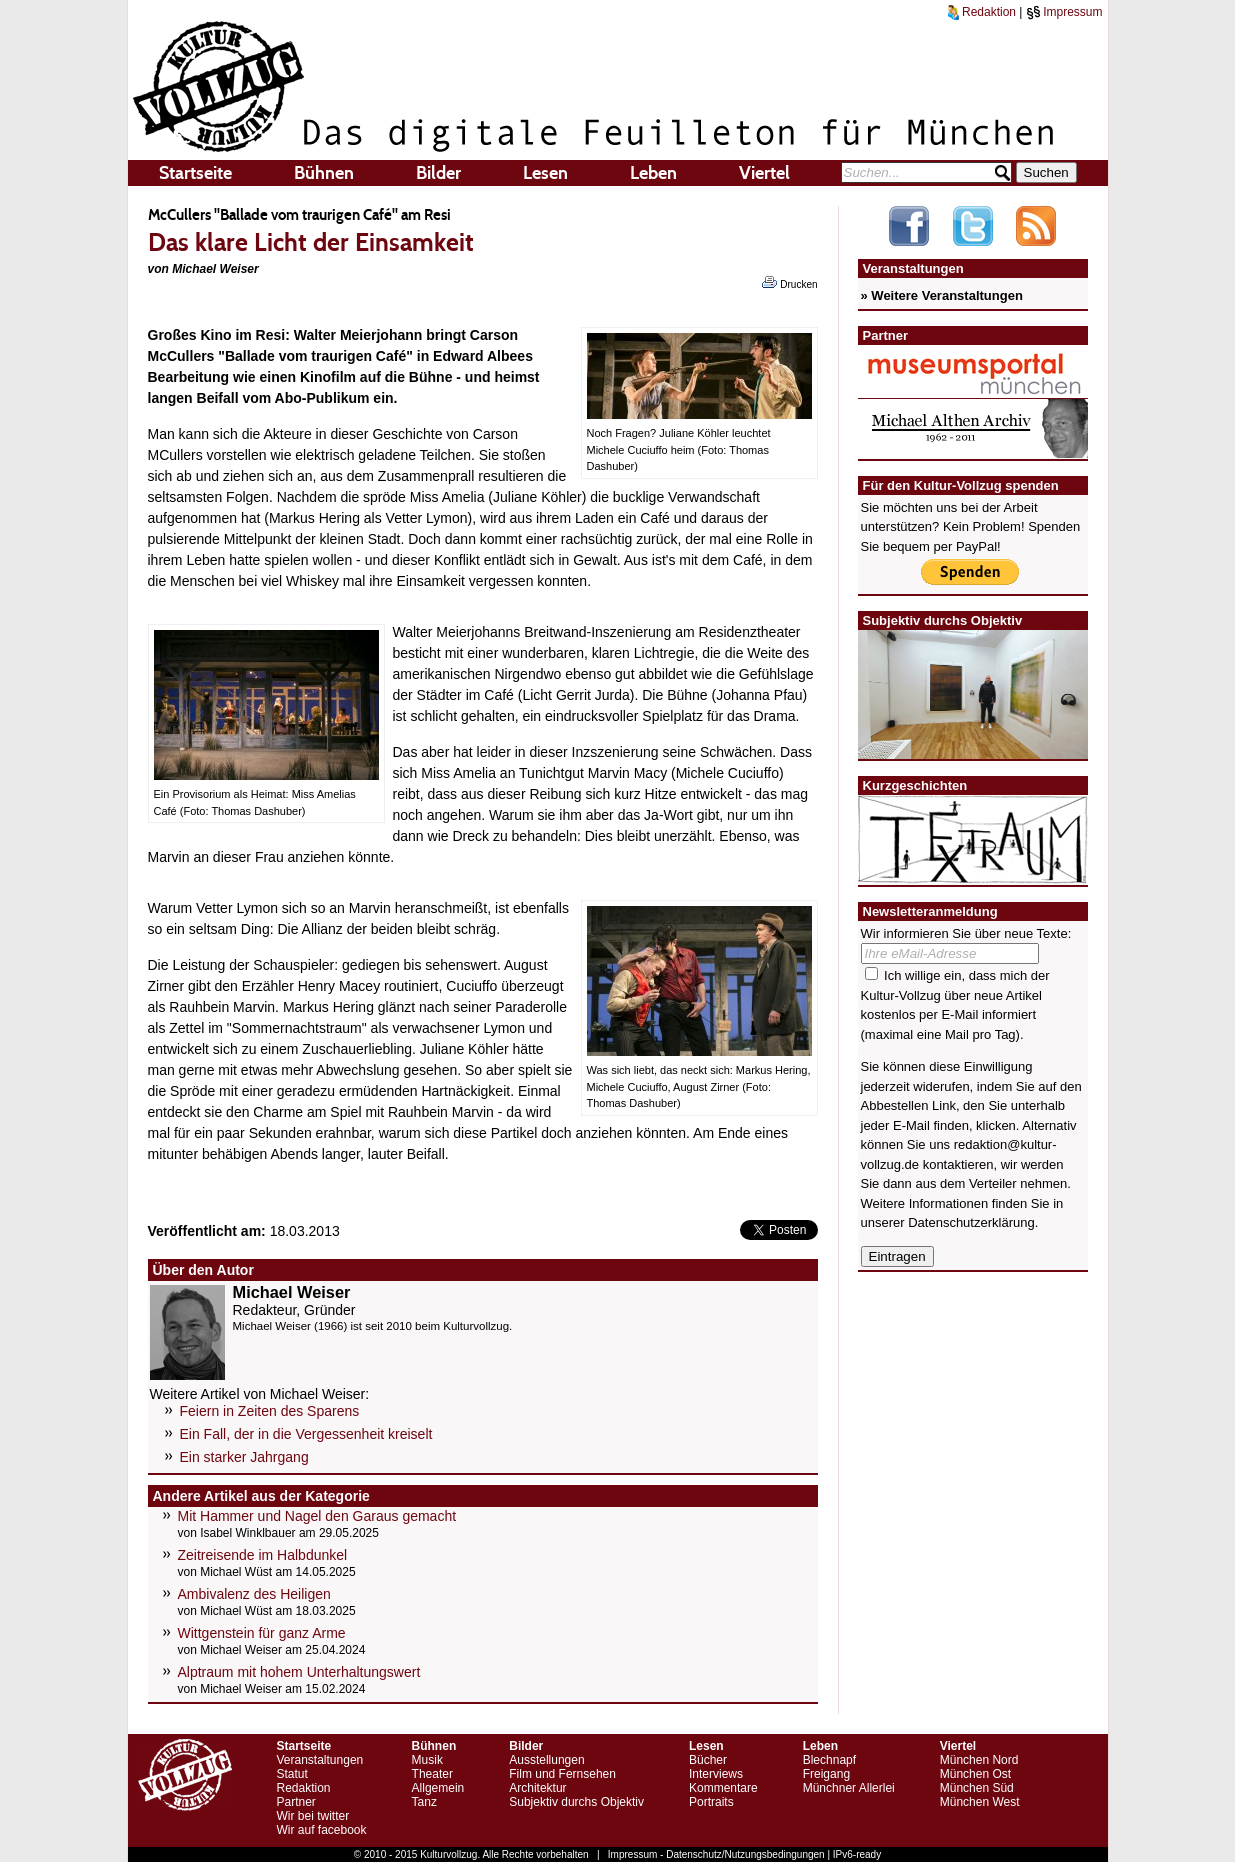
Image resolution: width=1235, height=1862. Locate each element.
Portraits (711, 1802)
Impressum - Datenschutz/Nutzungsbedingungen (716, 1854)
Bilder (438, 173)
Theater (432, 1774)
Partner (296, 1802)
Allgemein (438, 1788)
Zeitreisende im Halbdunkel (263, 1555)
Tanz (424, 1802)
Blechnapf (829, 1760)
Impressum (1064, 12)
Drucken (789, 283)
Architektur (537, 1788)
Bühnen (324, 173)
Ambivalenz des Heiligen (254, 1594)
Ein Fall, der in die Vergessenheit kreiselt (306, 1434)
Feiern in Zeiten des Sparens (270, 1411)
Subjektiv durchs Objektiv (576, 1802)
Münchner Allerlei (849, 1788)
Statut (292, 1774)
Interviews (716, 1774)
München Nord (979, 1760)
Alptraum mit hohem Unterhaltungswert (299, 1672)
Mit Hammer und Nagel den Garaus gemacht (317, 1516)
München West (980, 1802)
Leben (653, 173)
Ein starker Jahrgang (244, 1457)
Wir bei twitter (313, 1816)
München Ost (975, 1774)
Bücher (708, 1760)
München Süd (977, 1788)
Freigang (826, 1774)
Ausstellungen (546, 1760)
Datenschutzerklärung (971, 1222)
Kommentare (723, 1788)
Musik (427, 1760)
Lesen (545, 173)
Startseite (195, 173)
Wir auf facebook (322, 1830)
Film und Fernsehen (562, 1774)
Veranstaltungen (320, 1760)
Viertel (764, 173)
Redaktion (982, 12)
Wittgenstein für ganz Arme (262, 1633)
